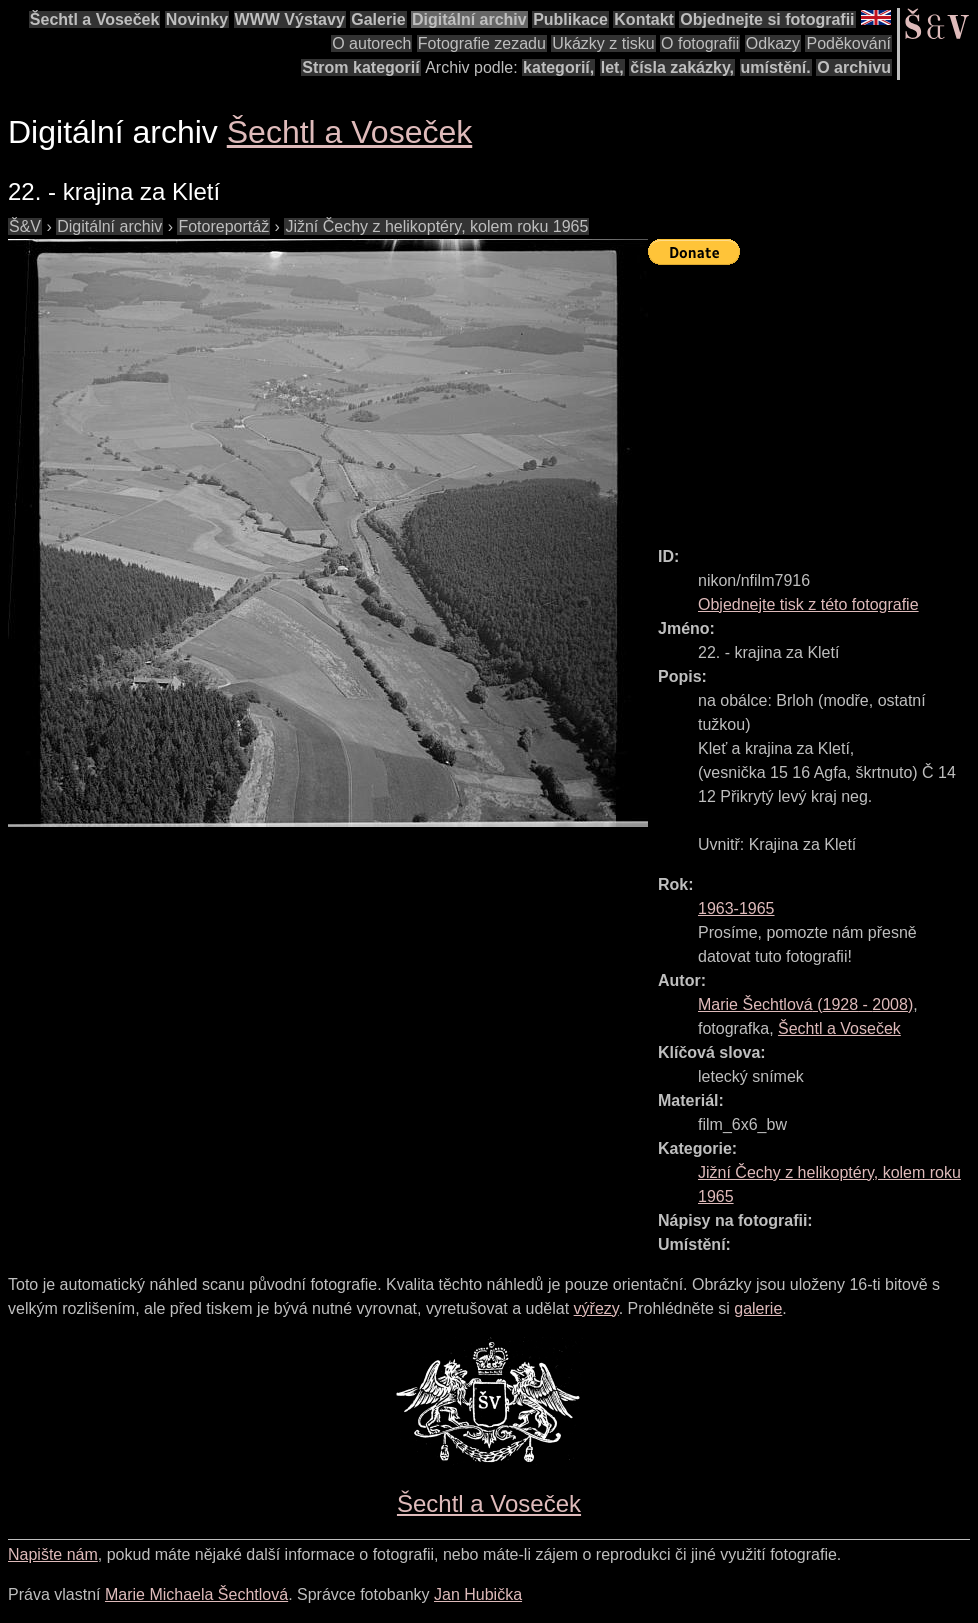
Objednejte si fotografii (767, 19)
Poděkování (848, 43)
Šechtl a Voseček (95, 19)
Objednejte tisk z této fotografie (808, 604)
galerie (758, 1308)
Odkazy (773, 43)
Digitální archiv (469, 19)
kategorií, (558, 67)
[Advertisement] (813, 397)
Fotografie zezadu (482, 43)
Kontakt (644, 19)
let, (612, 67)
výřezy (596, 1308)
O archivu (854, 67)
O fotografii (700, 43)
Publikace (570, 19)
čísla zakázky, (682, 67)
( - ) (805, 1004)
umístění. (776, 67)
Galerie (378, 19)
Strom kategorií (360, 67)
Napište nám (53, 1554)
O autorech (371, 43)
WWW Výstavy (290, 19)
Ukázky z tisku (603, 43)
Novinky (197, 19)
